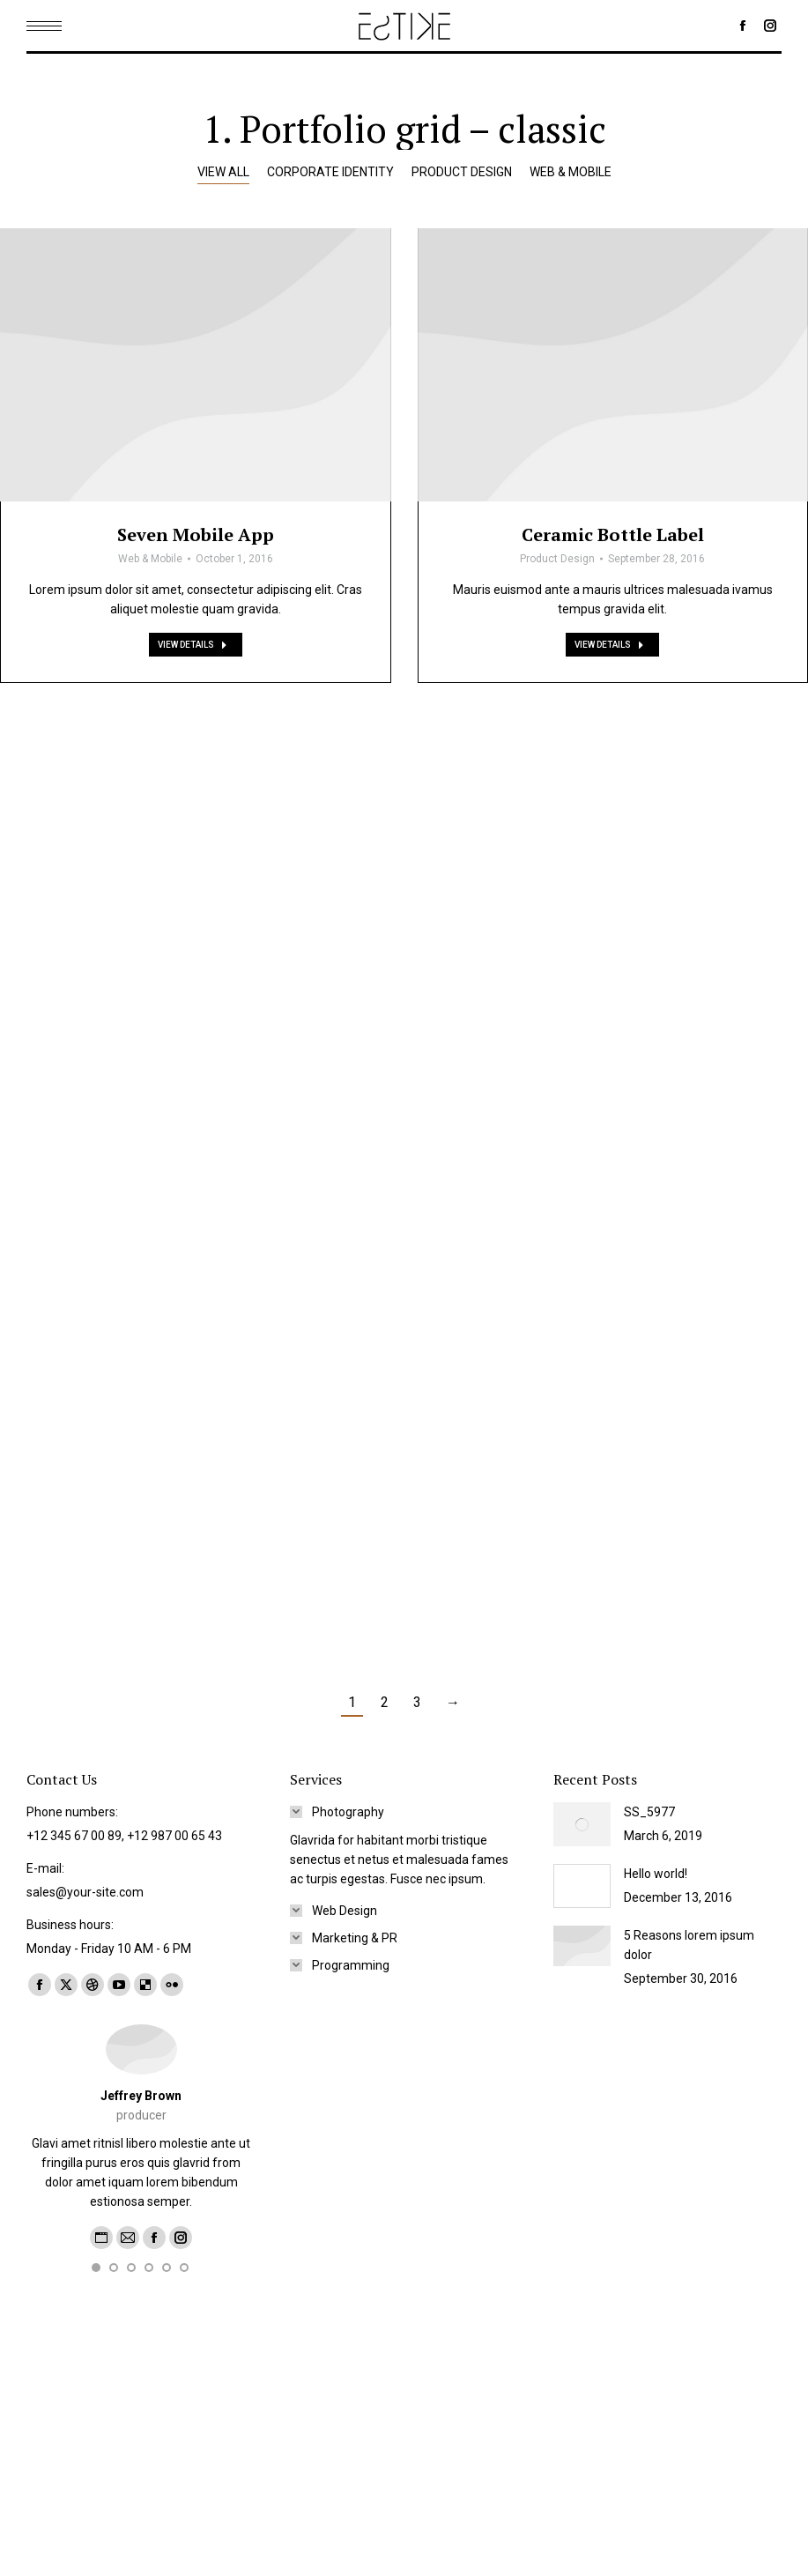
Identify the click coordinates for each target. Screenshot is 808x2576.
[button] (96, 2287)
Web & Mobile (150, 661)
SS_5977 (649, 1812)
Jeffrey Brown (141, 2096)
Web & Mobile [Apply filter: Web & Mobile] (571, 172)
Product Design (557, 686)
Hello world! (655, 1874)
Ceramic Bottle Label (613, 662)
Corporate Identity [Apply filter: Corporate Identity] (330, 172)
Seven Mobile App (195, 637)
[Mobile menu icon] (44, 26)
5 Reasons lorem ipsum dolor (689, 1945)
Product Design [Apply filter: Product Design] (461, 172)
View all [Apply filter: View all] (223, 172)
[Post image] (195, 467)
